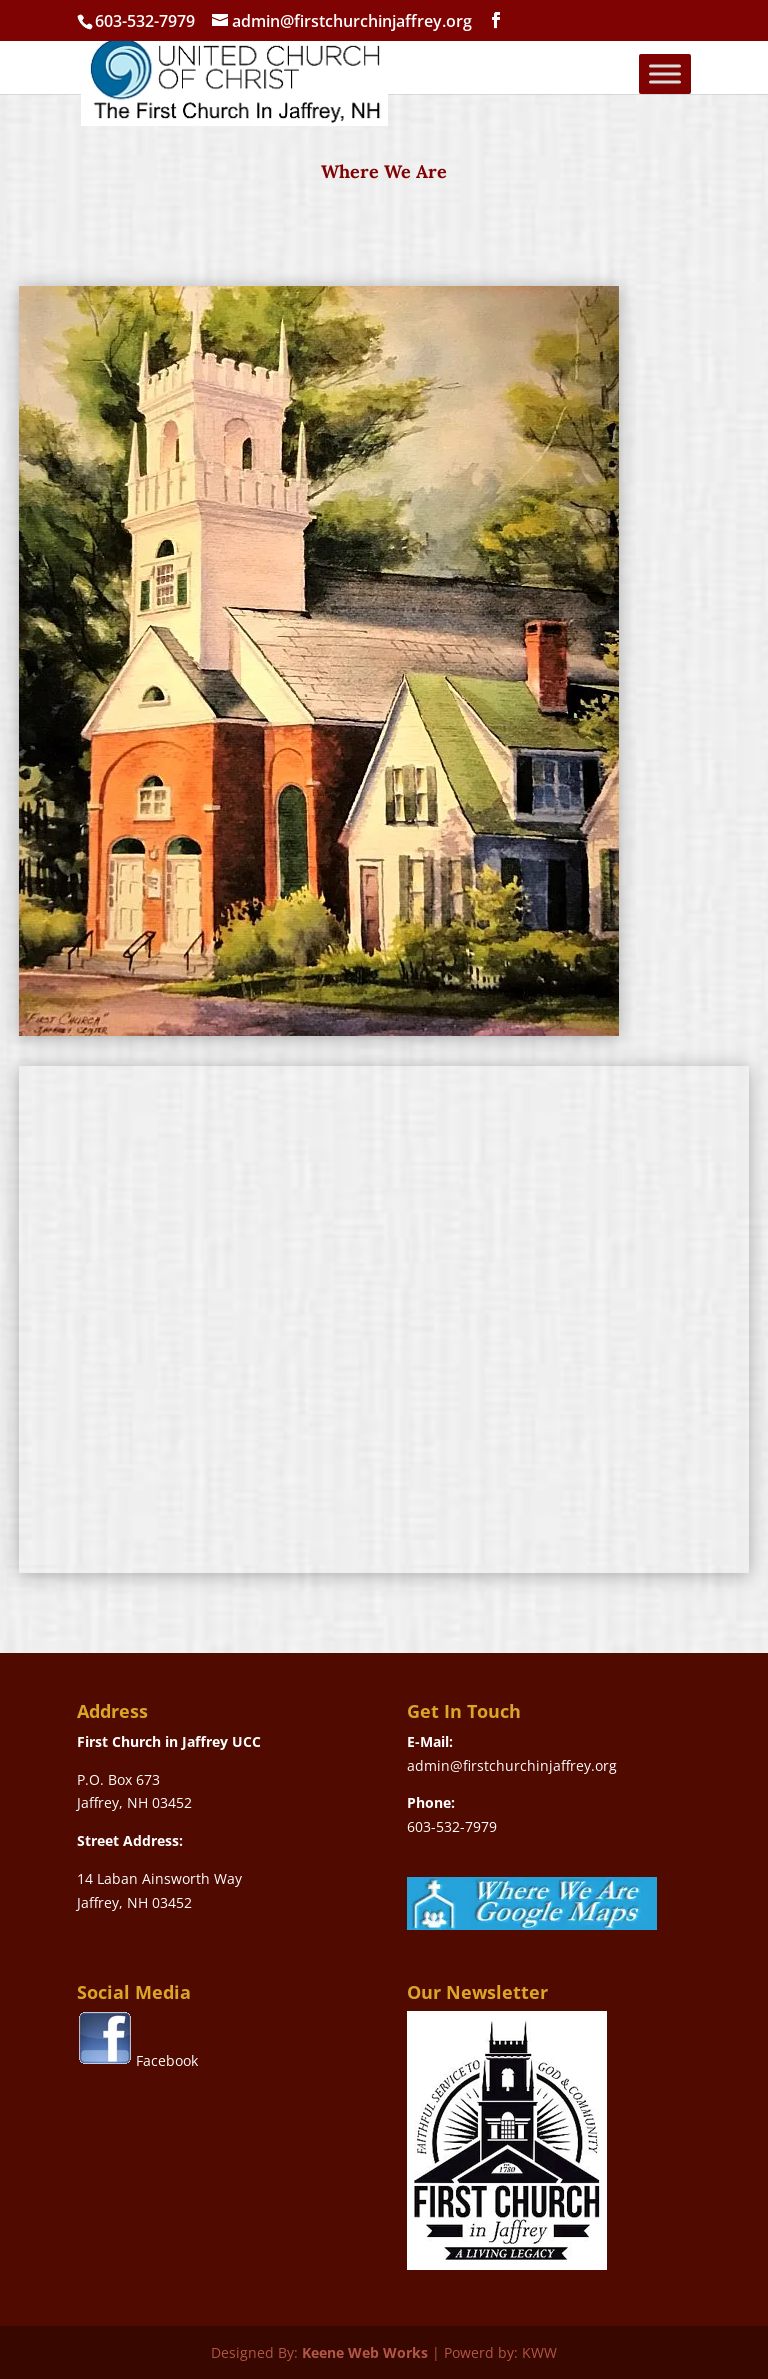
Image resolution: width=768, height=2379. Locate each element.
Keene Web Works (365, 2352)
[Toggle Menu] (665, 73)
